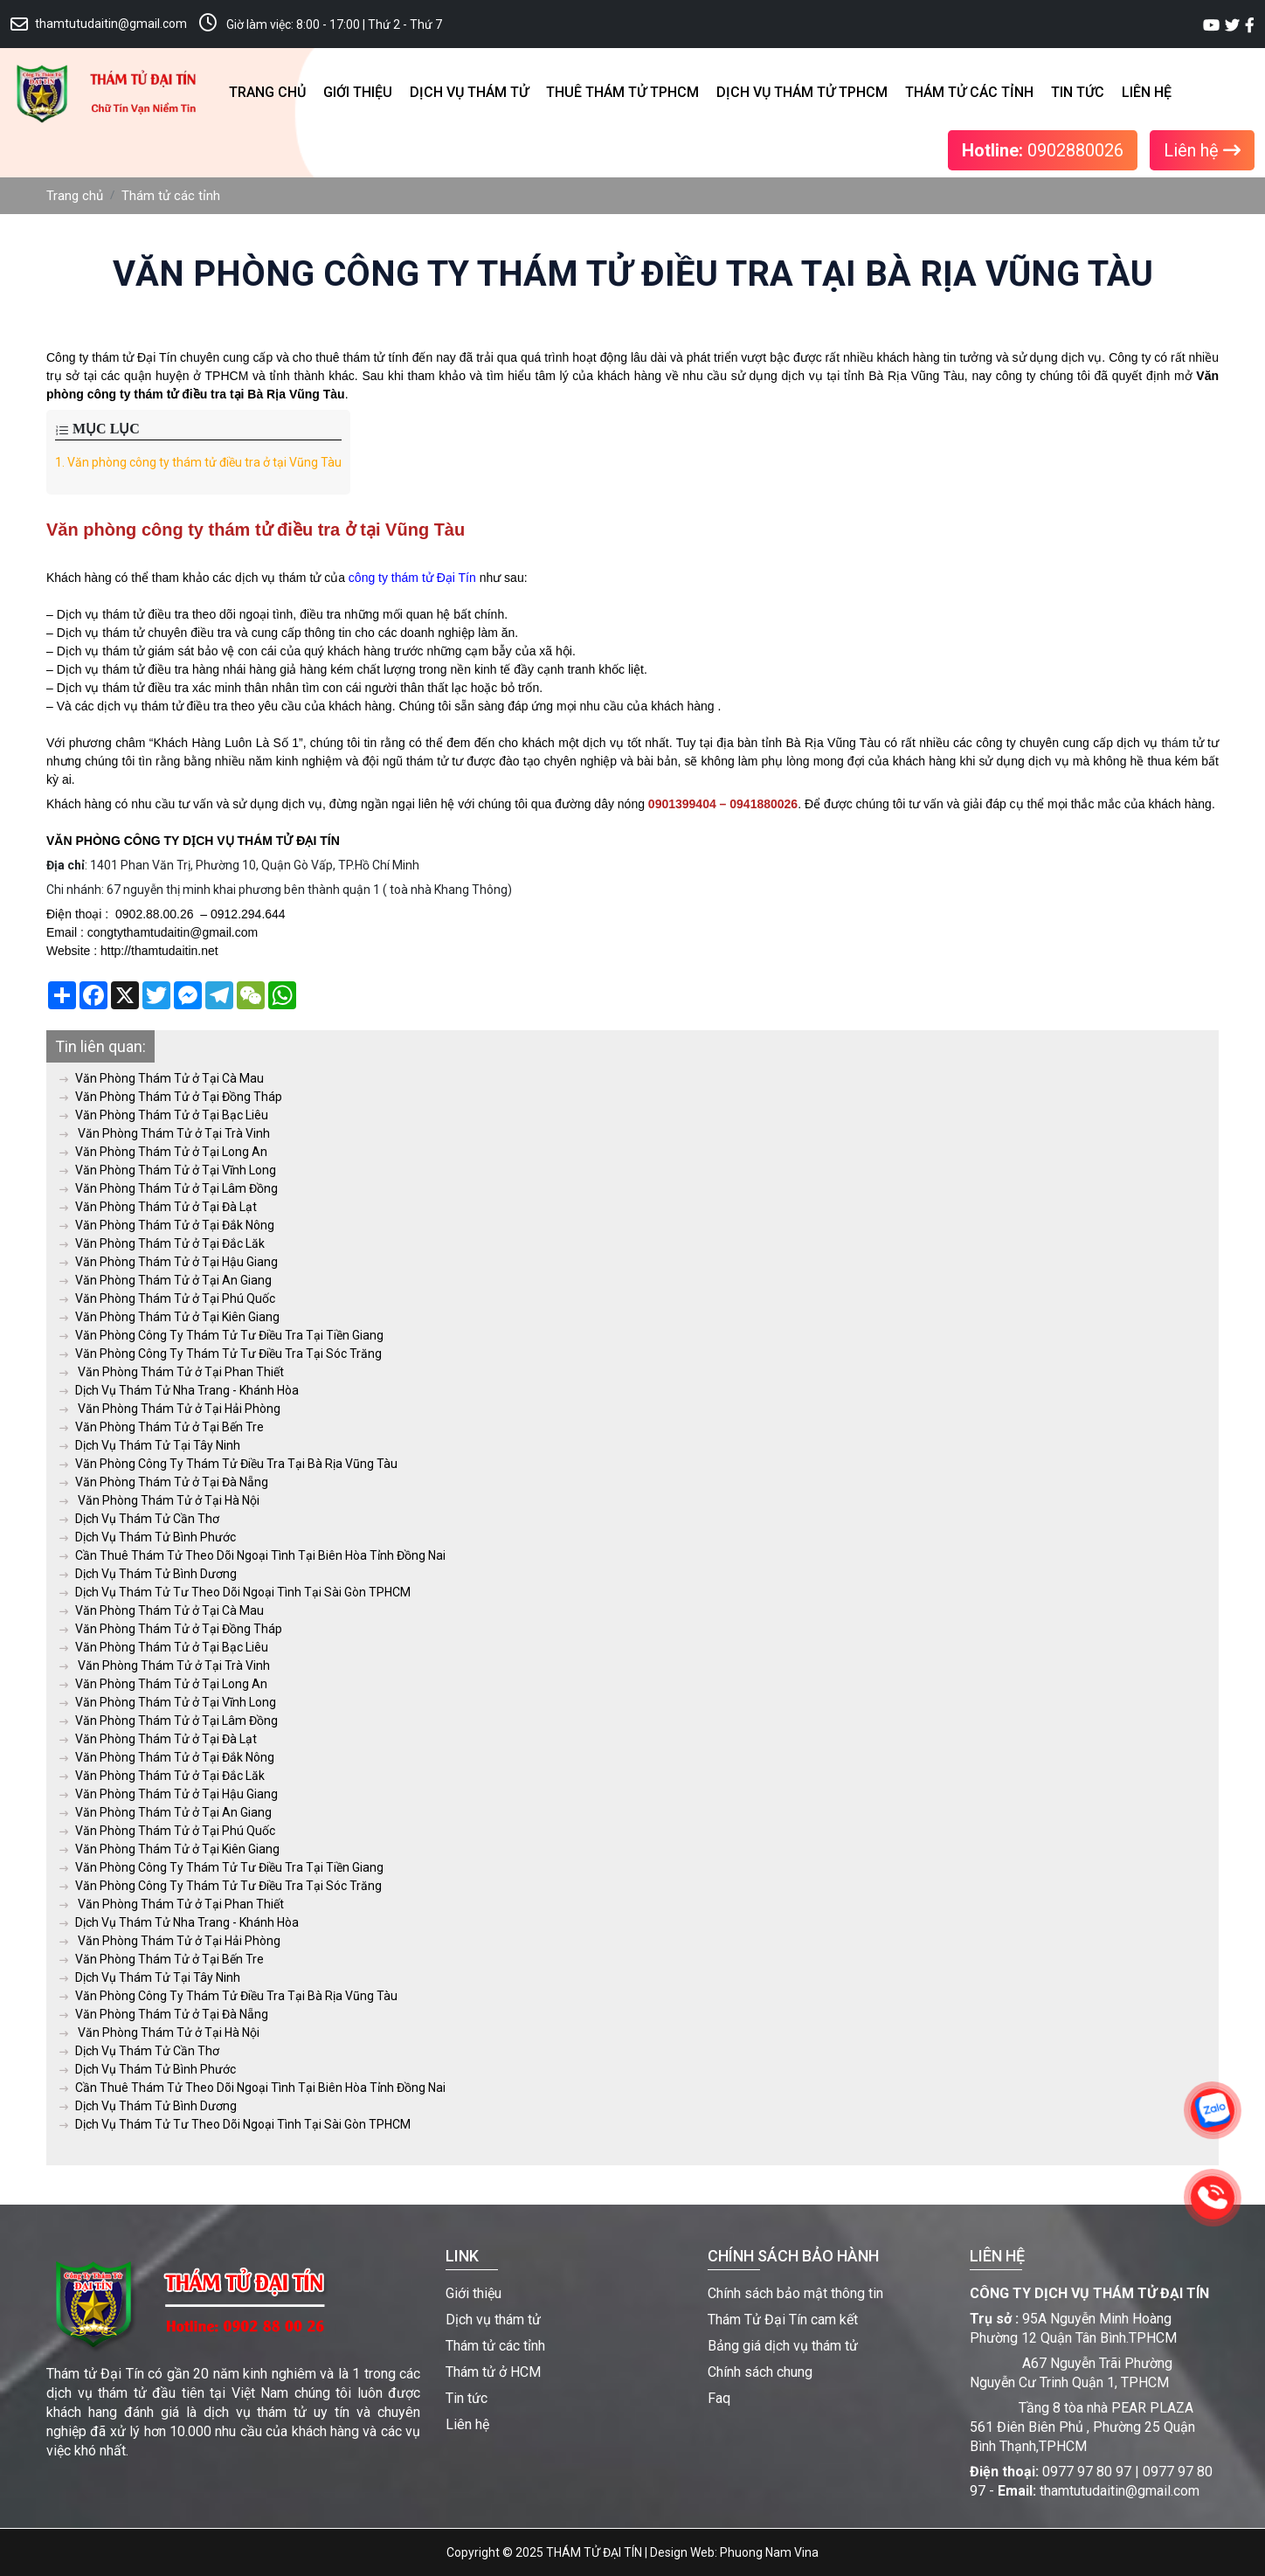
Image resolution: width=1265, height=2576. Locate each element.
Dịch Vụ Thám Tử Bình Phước (147, 1537)
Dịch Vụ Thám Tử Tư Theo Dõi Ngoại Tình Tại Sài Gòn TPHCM (235, 1592)
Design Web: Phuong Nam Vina (734, 2552)
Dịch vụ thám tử (469, 92)
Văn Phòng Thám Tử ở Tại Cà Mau (161, 1078)
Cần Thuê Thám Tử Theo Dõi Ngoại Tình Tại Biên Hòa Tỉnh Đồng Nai (252, 1555)
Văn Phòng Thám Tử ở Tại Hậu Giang (168, 1262)
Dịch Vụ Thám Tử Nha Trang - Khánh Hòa (179, 1390)
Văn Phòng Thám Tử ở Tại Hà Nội (159, 1500)
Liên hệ (1147, 92)
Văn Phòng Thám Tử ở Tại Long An (163, 1152)
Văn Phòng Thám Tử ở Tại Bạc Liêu (163, 1115)
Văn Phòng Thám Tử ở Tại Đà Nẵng (163, 1482)
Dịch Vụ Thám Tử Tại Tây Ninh (149, 1445)
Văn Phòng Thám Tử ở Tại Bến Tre (161, 1427)
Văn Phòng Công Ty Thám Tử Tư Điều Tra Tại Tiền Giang (221, 1335)
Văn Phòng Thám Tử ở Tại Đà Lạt (158, 1207)
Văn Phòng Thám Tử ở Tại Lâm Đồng (168, 1188)
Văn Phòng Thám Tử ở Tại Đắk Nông (166, 1225)
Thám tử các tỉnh (969, 92)
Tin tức (1077, 92)
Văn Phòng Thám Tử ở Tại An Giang (165, 1280)
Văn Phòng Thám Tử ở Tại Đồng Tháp (170, 1097)
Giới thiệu (357, 92)
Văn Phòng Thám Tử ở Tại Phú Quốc (167, 1298)
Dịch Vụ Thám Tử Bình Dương (148, 1574)
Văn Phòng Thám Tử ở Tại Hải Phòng (169, 1409)
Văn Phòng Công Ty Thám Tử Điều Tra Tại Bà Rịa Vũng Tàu (228, 1464)
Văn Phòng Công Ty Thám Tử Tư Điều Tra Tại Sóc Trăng (220, 1354)
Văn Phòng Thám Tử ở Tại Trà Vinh (164, 1133)
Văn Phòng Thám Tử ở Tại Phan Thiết (171, 1372)
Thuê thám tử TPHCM (622, 92)
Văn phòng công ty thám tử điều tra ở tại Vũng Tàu (198, 462)
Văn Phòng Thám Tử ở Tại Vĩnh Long (167, 1170)
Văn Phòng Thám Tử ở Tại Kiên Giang (169, 1317)
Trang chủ (267, 92)
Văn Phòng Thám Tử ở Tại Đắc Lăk (162, 1243)
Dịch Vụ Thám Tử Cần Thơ (139, 1519)
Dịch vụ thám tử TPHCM (802, 92)
